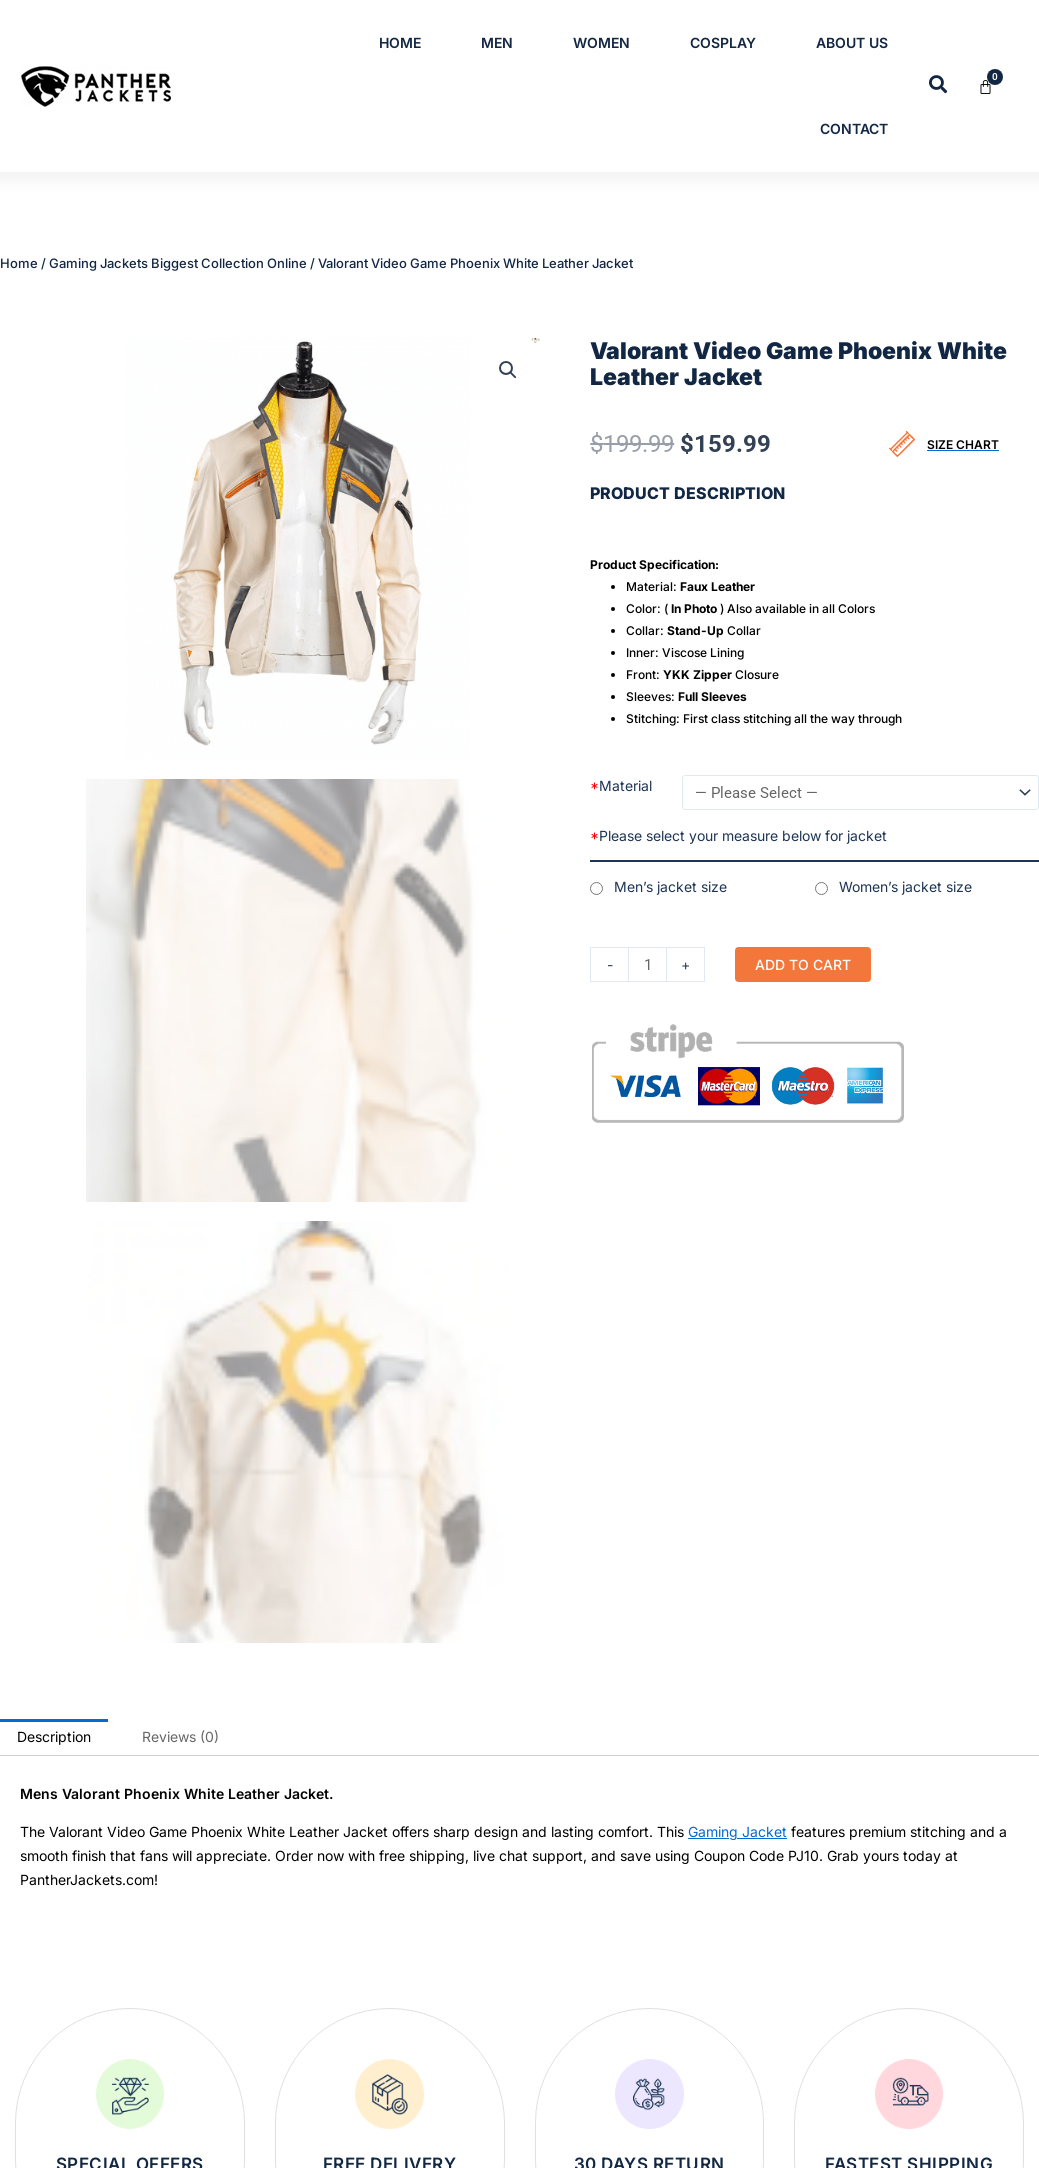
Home (400, 42)
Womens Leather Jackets (461, 2105)
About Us (852, 42)
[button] (508, 357)
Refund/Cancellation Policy (843, 2041)
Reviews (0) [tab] (180, 1164)
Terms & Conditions (820, 1977)
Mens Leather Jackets (451, 2041)
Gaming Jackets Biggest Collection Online (178, 257)
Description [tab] (54, 1164)
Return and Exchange (826, 2105)
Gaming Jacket (737, 1259)
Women (601, 42)
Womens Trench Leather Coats (478, 2137)
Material (621, 772)
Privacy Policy (802, 1945)
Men (497, 42)
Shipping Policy (807, 2073)
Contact (854, 128)
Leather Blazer (427, 1977)
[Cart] (997, 86)
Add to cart (806, 953)
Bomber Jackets (433, 1945)
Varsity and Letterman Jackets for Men (501, 2073)
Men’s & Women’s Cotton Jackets (486, 2009)
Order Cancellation (818, 2137)
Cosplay (723, 42)
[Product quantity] (649, 953)
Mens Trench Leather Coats (468, 1913)
